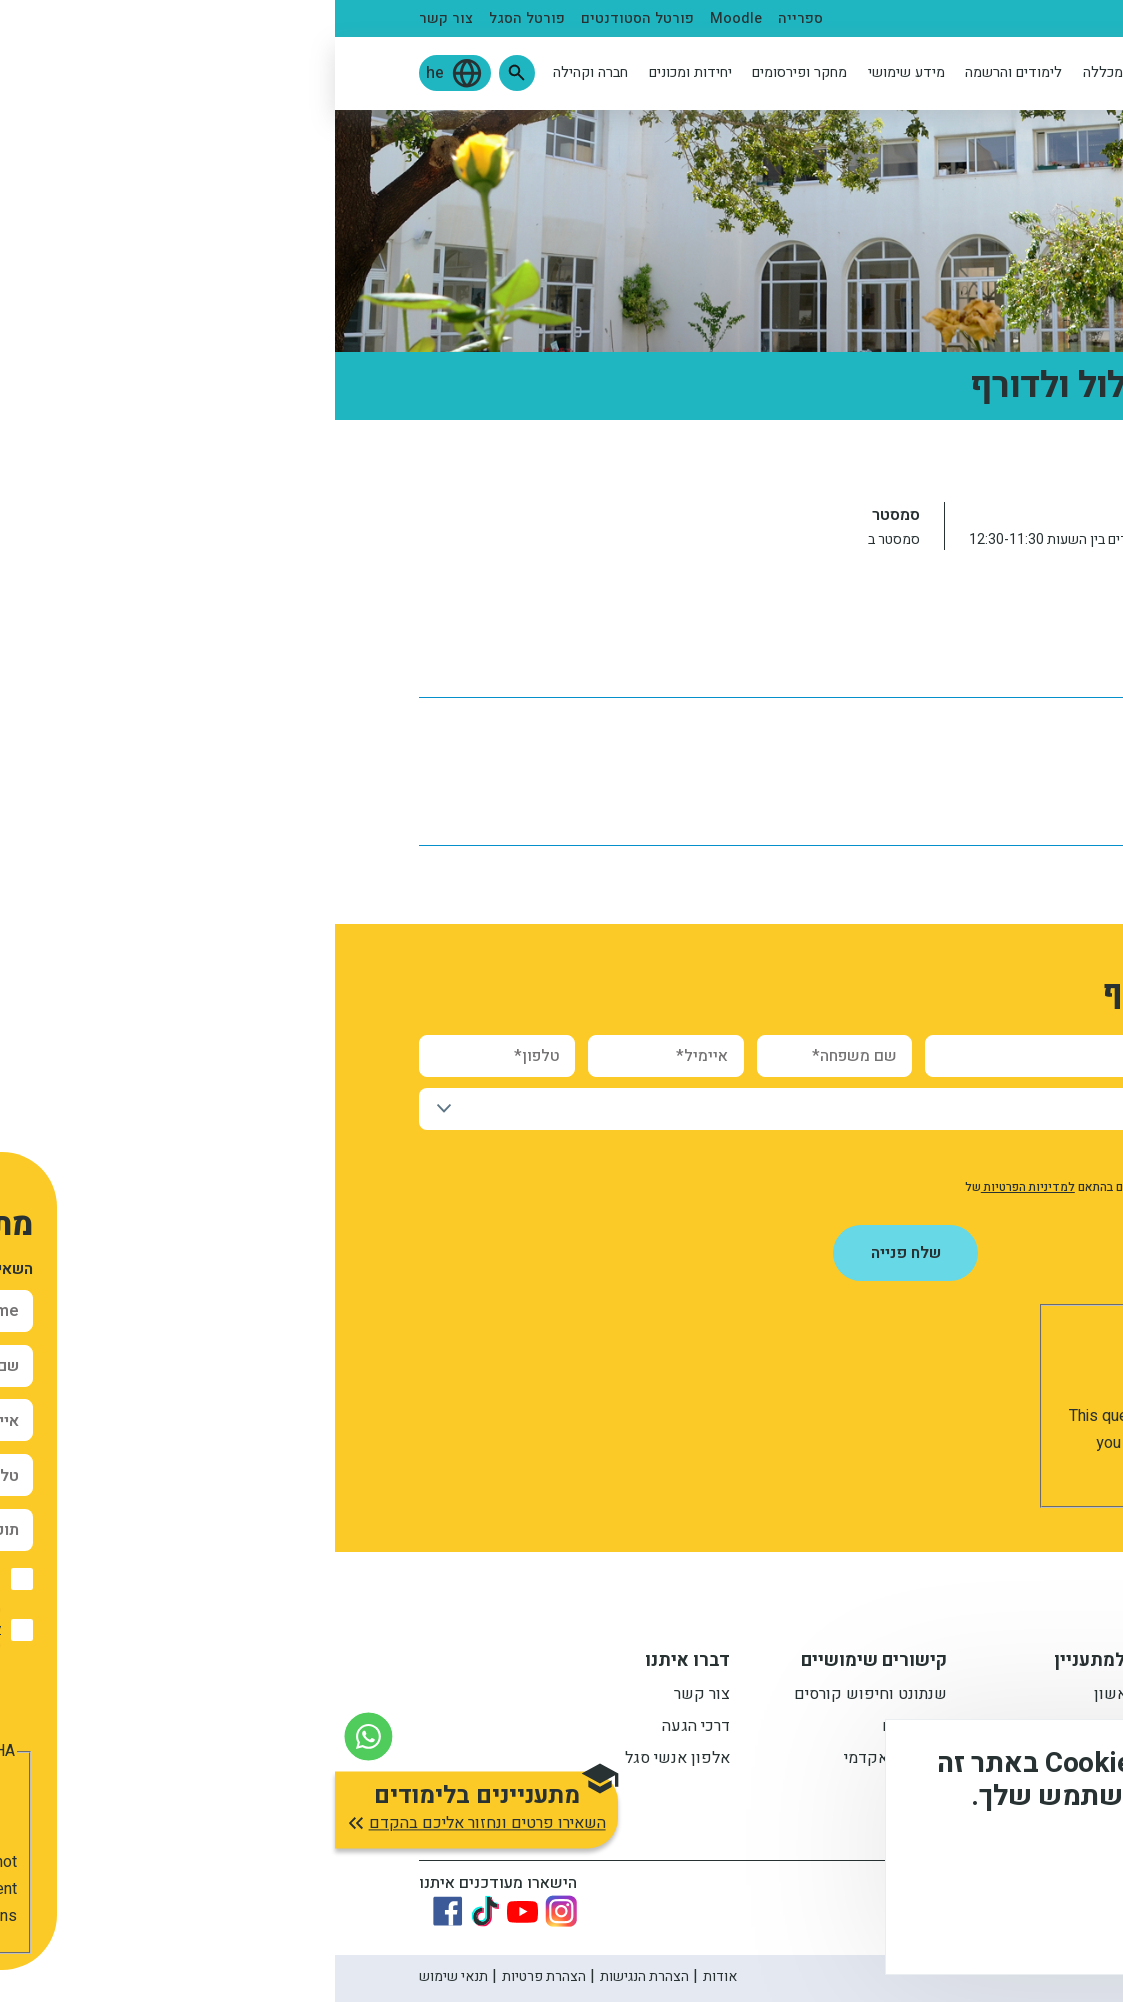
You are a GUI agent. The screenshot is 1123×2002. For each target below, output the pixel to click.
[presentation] (871, 1364)
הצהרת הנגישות (309, 1976)
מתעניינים (1006, 18)
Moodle (401, 18)
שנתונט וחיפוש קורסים (535, 1696)
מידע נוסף (1041, 1866)
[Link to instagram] (226, 1911)
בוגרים (820, 18)
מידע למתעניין (776, 1663)
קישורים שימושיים (539, 1663)
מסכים (1017, 1922)
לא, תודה (901, 1922)
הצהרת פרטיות (209, 1976)
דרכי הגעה (361, 1728)
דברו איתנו (352, 1663)
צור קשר (111, 18)
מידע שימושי (571, 72)
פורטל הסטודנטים (302, 18)
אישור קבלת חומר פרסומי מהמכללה (916, 1156)
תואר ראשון (796, 1696)
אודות (385, 1976)
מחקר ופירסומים (464, 72)
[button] (182, 73)
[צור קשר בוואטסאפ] (33, 1736)
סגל (869, 18)
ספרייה (465, 18)
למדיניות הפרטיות (693, 1187)
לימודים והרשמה (678, 72)
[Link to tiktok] (150, 1911)
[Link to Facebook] (113, 1911)
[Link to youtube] (187, 1911)
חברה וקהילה (255, 72)
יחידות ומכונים (355, 72)
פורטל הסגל (192, 18)
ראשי (1022, 460)
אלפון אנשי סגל (342, 1760)
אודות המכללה (792, 72)
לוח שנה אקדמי (987, 652)
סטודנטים (927, 18)
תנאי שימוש (118, 1976)
